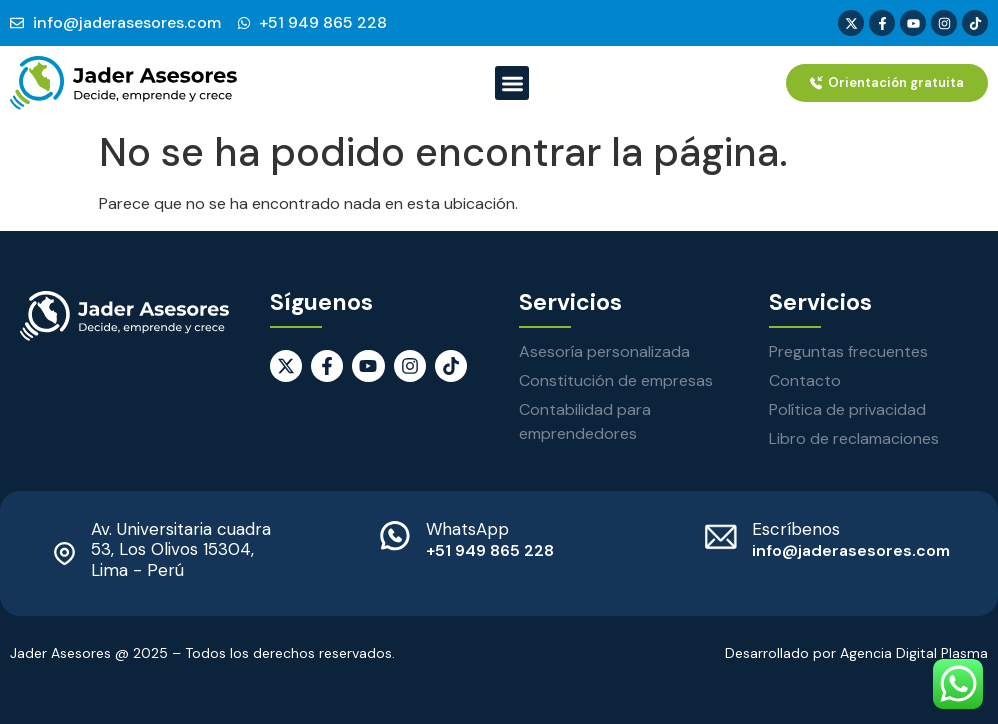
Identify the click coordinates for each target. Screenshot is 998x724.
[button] (512, 83)
